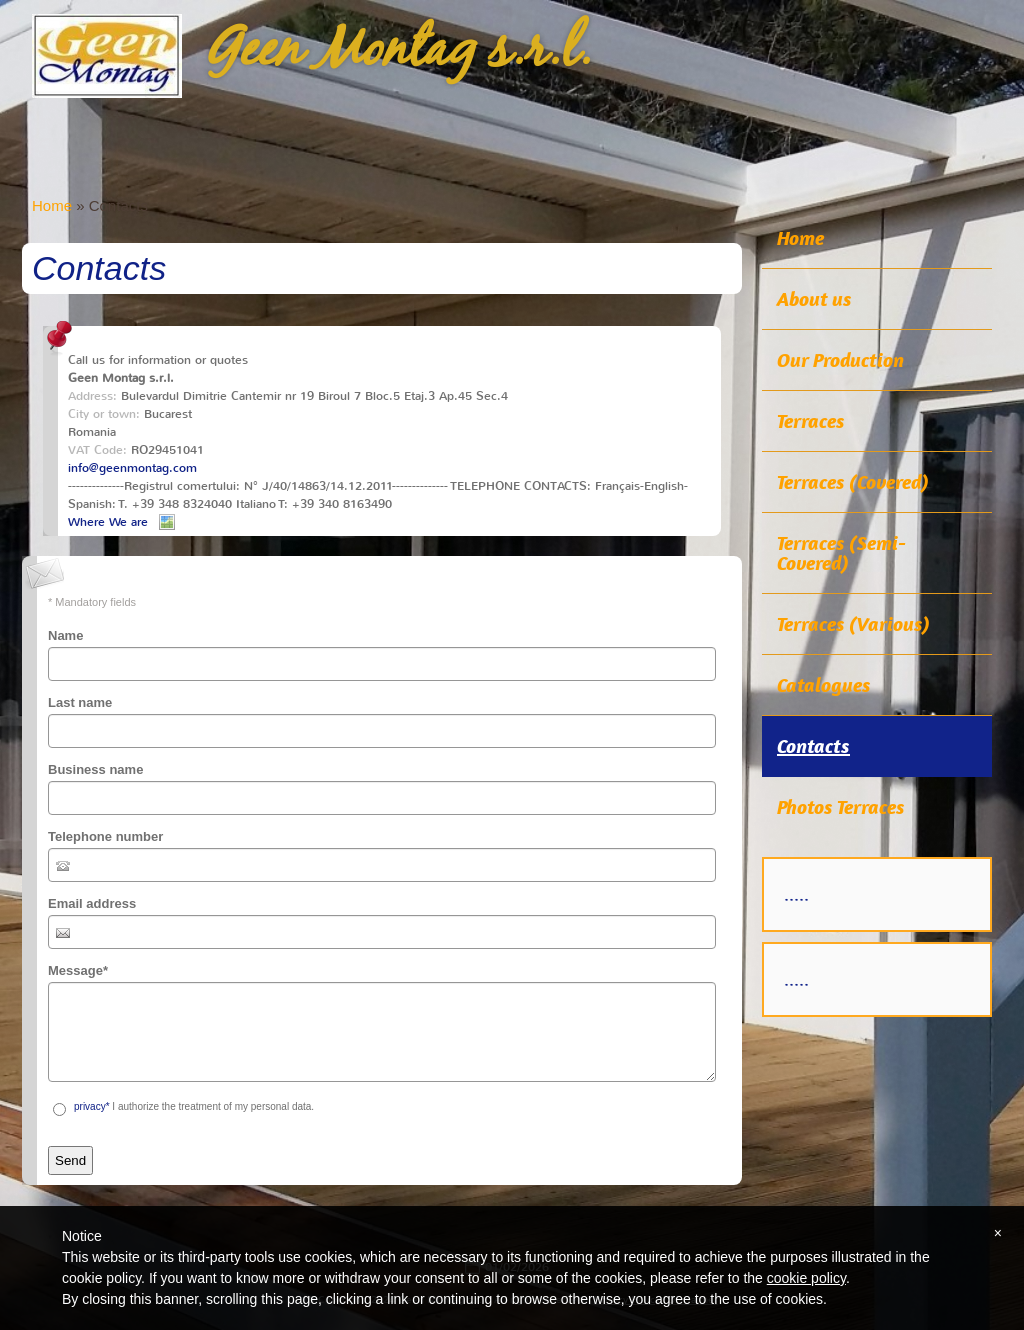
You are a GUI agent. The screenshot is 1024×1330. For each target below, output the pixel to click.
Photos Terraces (841, 807)
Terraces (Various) (853, 624)
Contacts (813, 746)
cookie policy (806, 1278)
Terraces (811, 421)
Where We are (108, 522)
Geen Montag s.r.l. (399, 51)
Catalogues (824, 685)
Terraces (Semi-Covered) (841, 553)
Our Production (840, 360)
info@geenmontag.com (132, 468)
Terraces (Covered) (853, 482)
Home (52, 205)
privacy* (92, 1106)
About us (814, 299)
